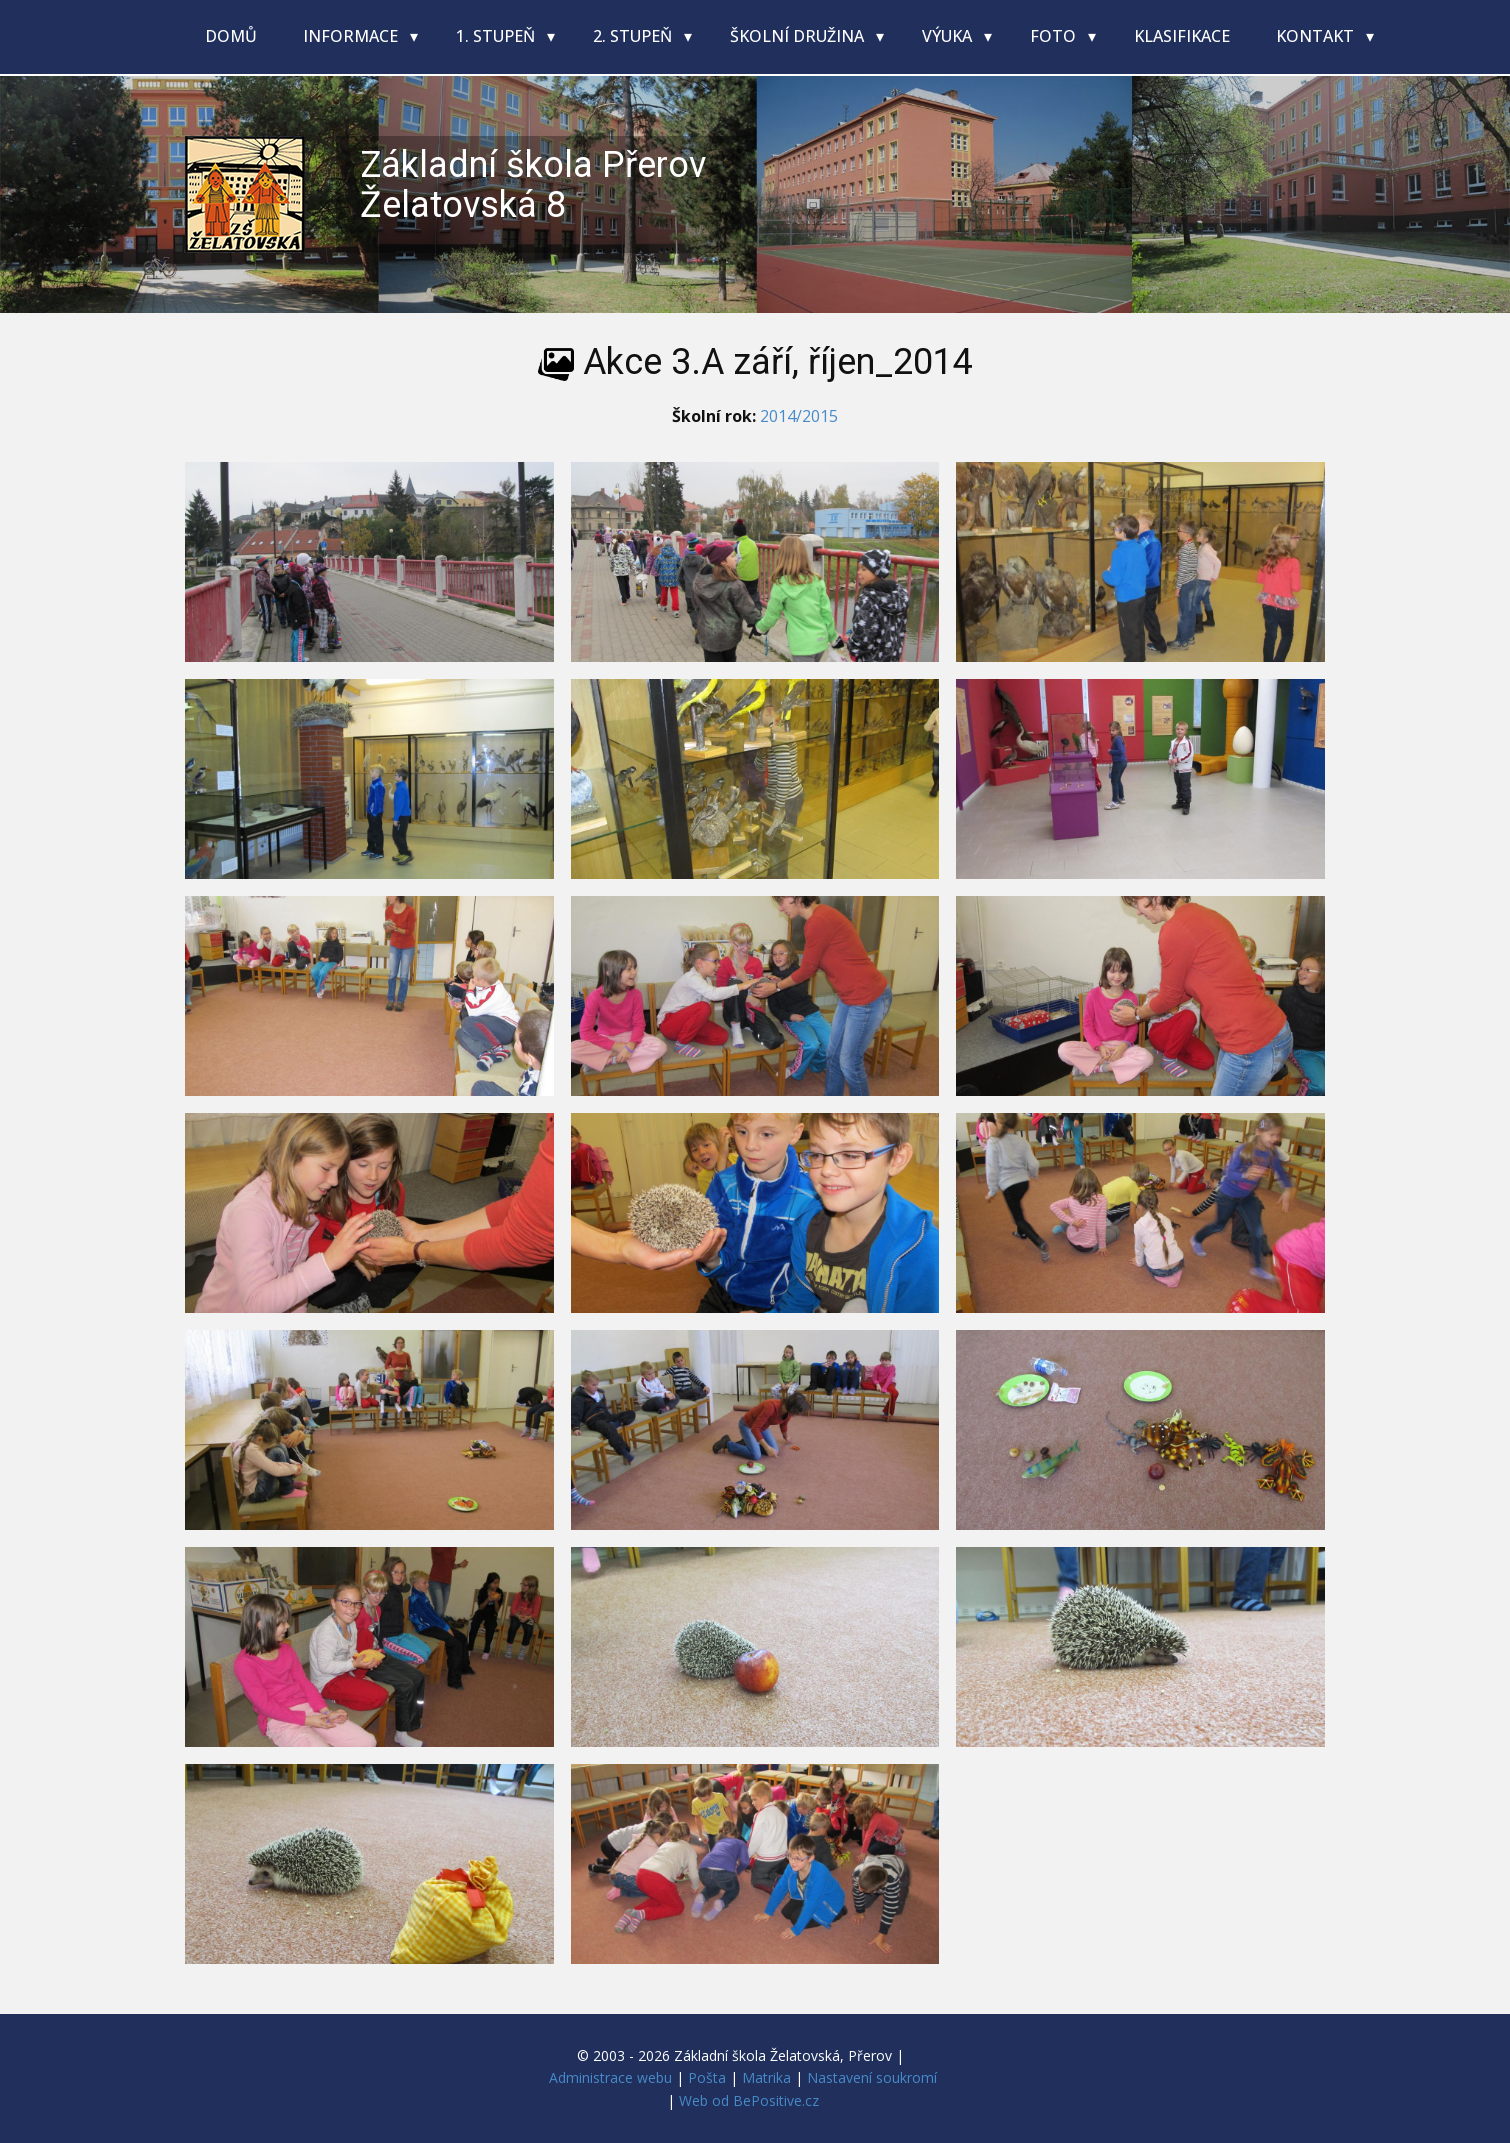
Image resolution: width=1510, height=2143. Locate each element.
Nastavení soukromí (872, 2077)
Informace (352, 36)
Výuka (949, 36)
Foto (1055, 36)
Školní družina (799, 36)
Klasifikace (1182, 36)
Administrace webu (610, 2077)
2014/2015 (799, 416)
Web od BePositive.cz (749, 2100)
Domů (231, 36)
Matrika (766, 2077)
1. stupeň (497, 36)
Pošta (707, 2077)
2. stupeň (634, 36)
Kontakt (1317, 36)
